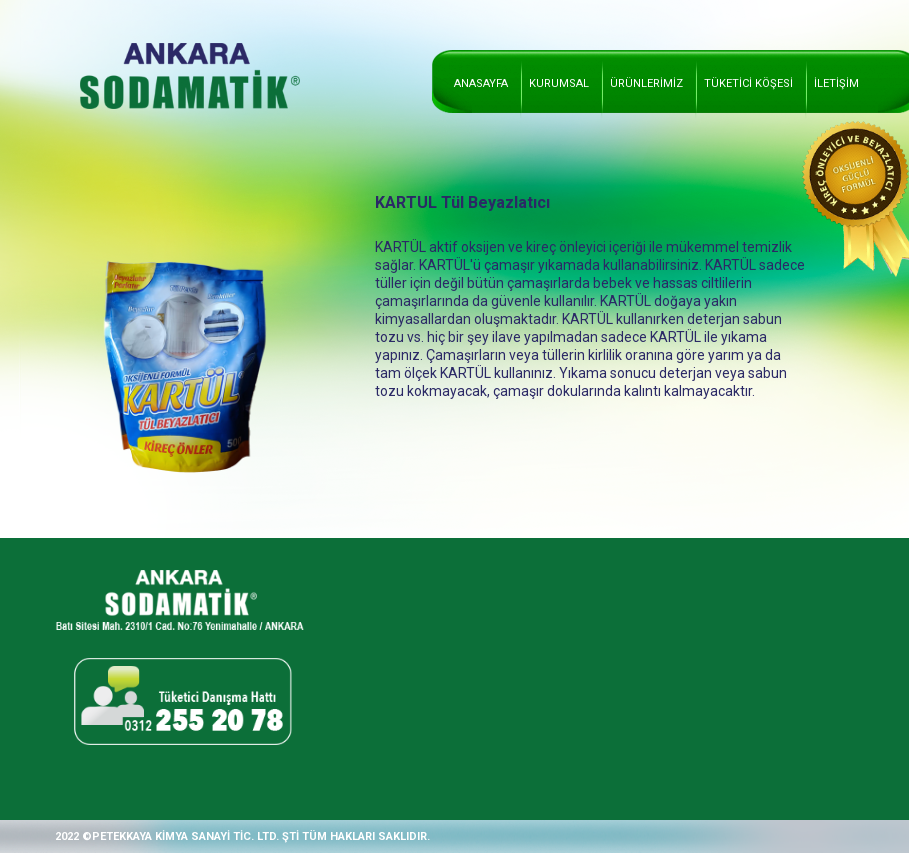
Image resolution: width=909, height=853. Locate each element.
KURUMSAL (559, 83)
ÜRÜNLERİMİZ (646, 83)
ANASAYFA (481, 83)
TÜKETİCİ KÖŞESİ (748, 83)
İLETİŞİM (836, 83)
